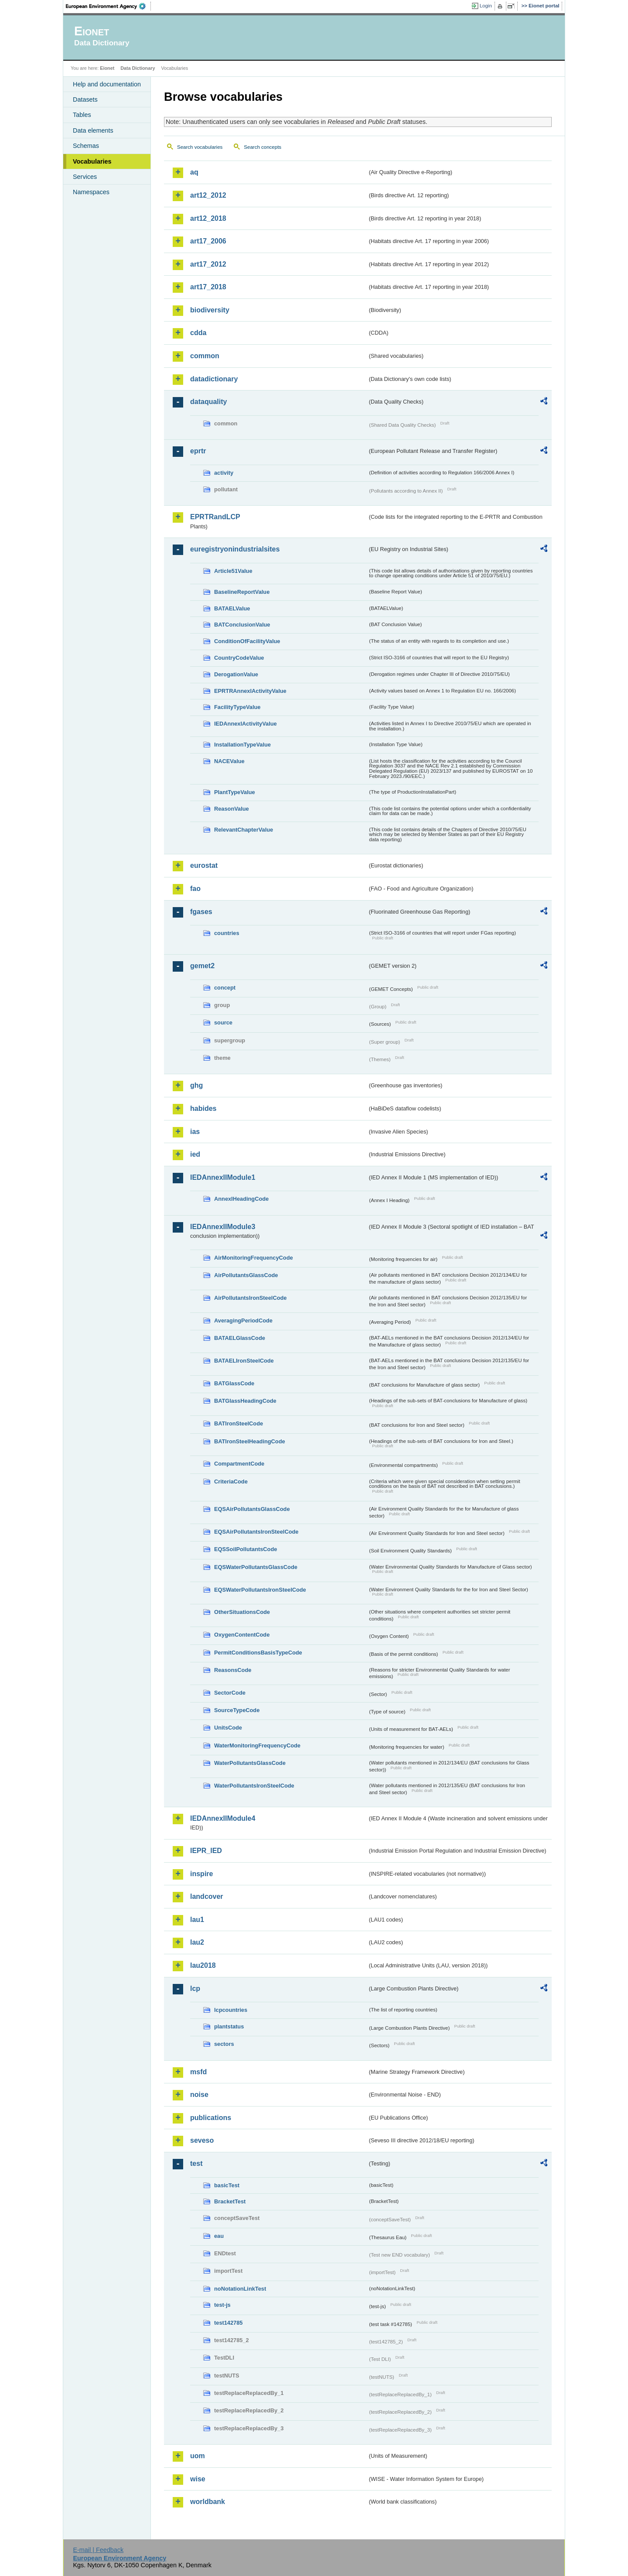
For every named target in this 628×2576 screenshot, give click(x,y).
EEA (108, 6)
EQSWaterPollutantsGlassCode (255, 1567)
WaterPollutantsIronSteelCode (254, 1785)
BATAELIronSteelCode (244, 1360)
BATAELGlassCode (239, 1338)
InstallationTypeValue (242, 744)
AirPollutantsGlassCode (246, 1275)
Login (486, 5)
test (196, 2163)
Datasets (85, 99)
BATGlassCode (234, 1383)
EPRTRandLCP (215, 517)
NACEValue (229, 761)
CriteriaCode (231, 1481)
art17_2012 (208, 264)
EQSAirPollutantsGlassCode (252, 1509)
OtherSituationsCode (242, 1612)
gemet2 (202, 965)
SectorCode (230, 1692)
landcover (206, 1896)
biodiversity (209, 310)
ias (195, 1131)
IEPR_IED (206, 1850)
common (204, 356)
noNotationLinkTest (240, 2288)
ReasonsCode (232, 1670)
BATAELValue (232, 608)
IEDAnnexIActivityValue (245, 723)
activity (223, 472)
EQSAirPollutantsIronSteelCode (256, 1531)
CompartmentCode (239, 1463)
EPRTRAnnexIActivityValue (250, 691)
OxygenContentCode (242, 1634)
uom (197, 2456)
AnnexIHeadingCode (241, 1199)
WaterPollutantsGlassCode (250, 1763)
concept (225, 987)
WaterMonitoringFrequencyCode (257, 1745)
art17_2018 (208, 287)
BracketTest (230, 2201)
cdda (198, 332)
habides (203, 1108)
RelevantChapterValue (243, 829)
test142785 (228, 2322)
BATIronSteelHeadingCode (249, 1441)
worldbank (207, 2501)
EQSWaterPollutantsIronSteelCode (260, 1589)
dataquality (208, 401)
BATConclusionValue (242, 624)
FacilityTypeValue (237, 707)
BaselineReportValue (242, 592)
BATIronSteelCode (238, 1423)
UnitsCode (228, 1727)
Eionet (107, 68)
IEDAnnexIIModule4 (222, 1818)
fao (195, 888)
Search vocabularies (199, 147)
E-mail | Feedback (98, 2549)
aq (194, 172)
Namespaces (91, 191)
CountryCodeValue (239, 657)
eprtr (198, 451)
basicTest (226, 2185)
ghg (196, 1085)
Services (85, 176)
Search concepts (262, 147)
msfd (198, 2072)
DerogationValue (236, 674)
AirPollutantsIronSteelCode (250, 1298)
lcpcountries (230, 2010)
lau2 (197, 1942)
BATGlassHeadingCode (245, 1401)
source (223, 1022)
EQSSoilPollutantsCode (245, 1549)
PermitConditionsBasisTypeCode (258, 1652)
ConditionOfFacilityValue (247, 641)
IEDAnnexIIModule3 (222, 1226)
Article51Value (233, 571)
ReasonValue (231, 808)
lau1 (197, 1919)
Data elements (93, 130)
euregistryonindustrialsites (235, 549)
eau (219, 2236)
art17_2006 (208, 241)
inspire (201, 1873)
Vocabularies (92, 161)
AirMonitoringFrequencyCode (253, 1257)
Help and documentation (107, 84)
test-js (222, 2305)
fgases (201, 911)
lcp (195, 1988)
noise (199, 2094)
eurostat (204, 865)
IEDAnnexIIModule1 (222, 1177)
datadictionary (214, 379)
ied (195, 1154)
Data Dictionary (137, 68)
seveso (202, 2140)
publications (210, 2117)
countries (226, 933)
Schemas (86, 145)
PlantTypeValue (234, 792)
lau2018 (203, 1965)
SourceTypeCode (236, 1710)
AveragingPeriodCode (243, 1320)
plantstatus (229, 2026)
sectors (224, 2044)
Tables (82, 114)
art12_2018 (208, 218)
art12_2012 (208, 195)
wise (197, 2479)
